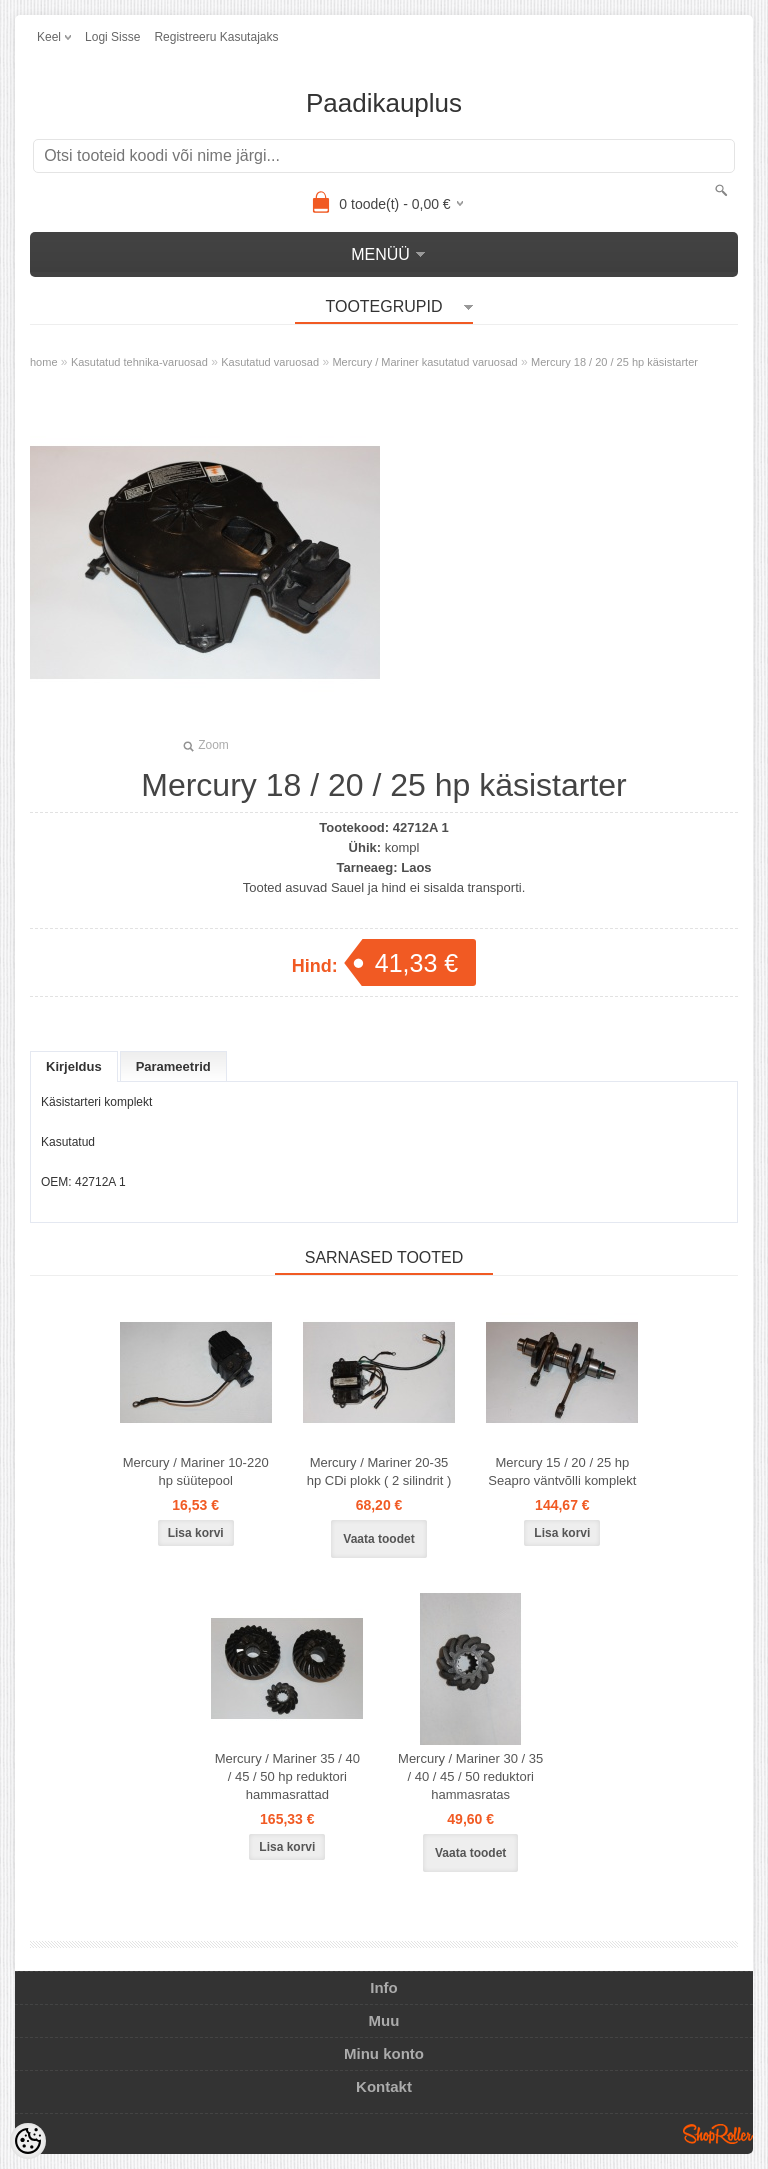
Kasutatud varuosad (270, 362)
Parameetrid (173, 1066)
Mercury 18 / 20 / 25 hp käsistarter (614, 362)
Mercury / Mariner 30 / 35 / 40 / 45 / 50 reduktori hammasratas (470, 1776)
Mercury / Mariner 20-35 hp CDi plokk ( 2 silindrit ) (379, 1471)
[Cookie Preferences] (28, 2141)
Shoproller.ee (718, 2134)
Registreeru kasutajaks (216, 37)
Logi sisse (112, 37)
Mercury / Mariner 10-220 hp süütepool (196, 1471)
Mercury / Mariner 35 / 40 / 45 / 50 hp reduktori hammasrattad (287, 1776)
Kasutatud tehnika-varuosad (139, 362)
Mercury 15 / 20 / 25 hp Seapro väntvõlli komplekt (562, 1471)
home (44, 362)
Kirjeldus (74, 1066)
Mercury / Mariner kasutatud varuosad (424, 362)
